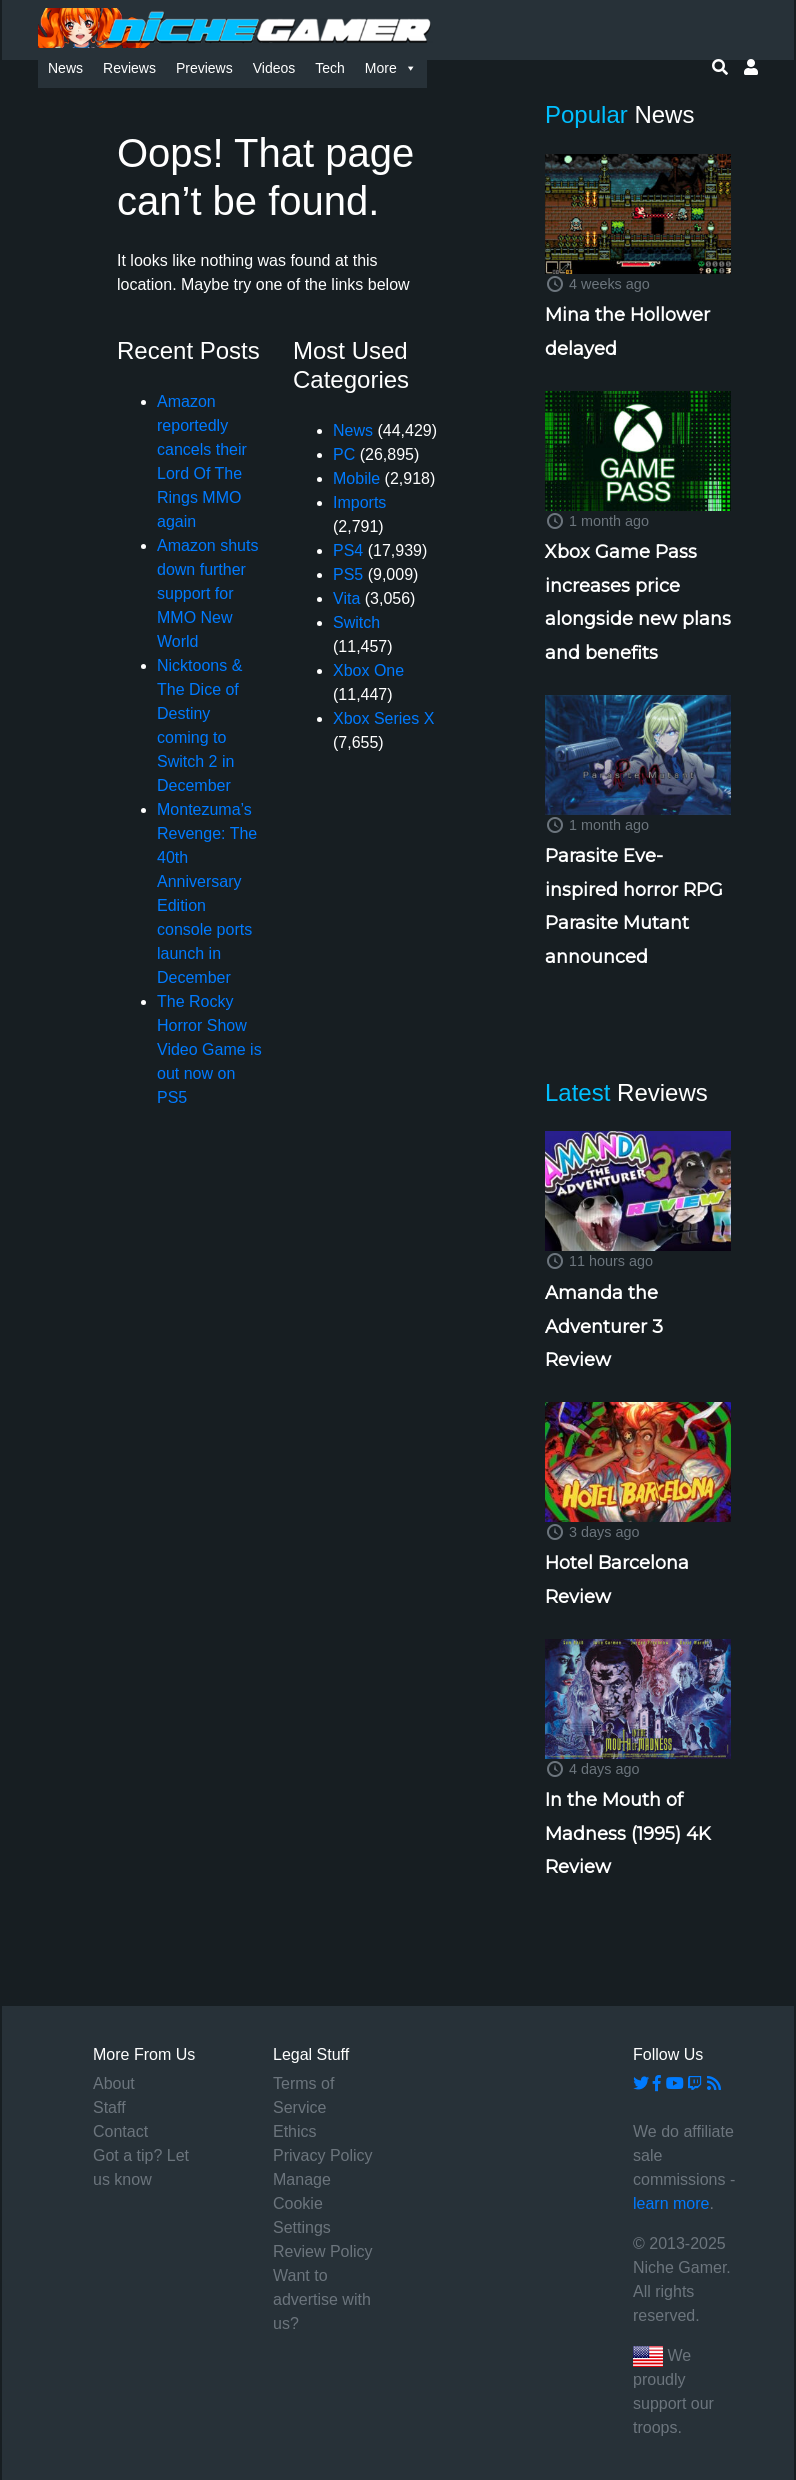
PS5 (348, 574)
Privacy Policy (323, 2155)
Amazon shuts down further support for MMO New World (207, 593)
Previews (204, 68)
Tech (330, 68)
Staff (109, 2107)
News (65, 68)
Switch (356, 622)
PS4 (348, 550)
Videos (274, 68)
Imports (359, 502)
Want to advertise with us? (322, 2299)
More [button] (391, 68)
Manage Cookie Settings (302, 2203)
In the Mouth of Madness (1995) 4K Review (628, 1833)
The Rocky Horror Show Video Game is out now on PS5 (209, 1049)
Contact (120, 2131)
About (114, 2083)
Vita (346, 598)
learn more (671, 2203)
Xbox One (368, 670)
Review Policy (323, 2251)
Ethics (295, 2131)
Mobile (356, 478)
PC (344, 454)
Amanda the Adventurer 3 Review (604, 1326)
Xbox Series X (383, 718)
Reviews (129, 68)
